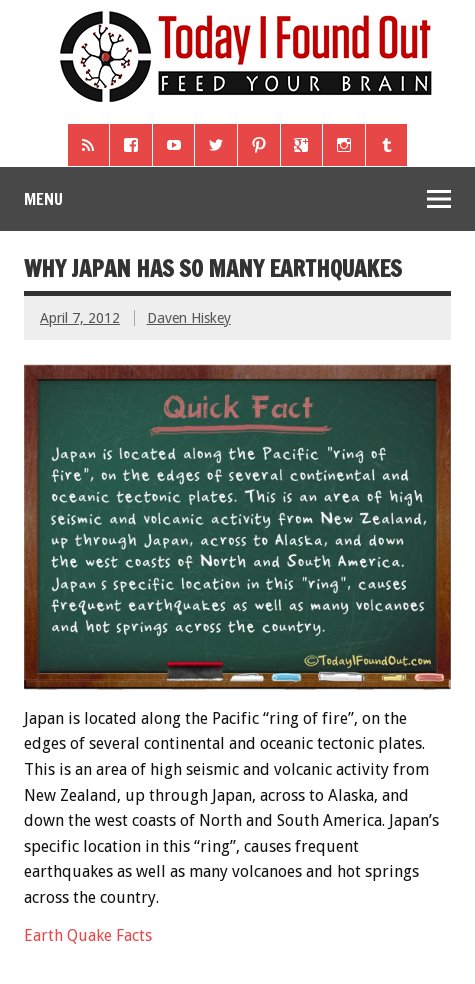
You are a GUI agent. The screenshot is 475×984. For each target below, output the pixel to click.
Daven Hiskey (189, 318)
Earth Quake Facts (88, 935)
